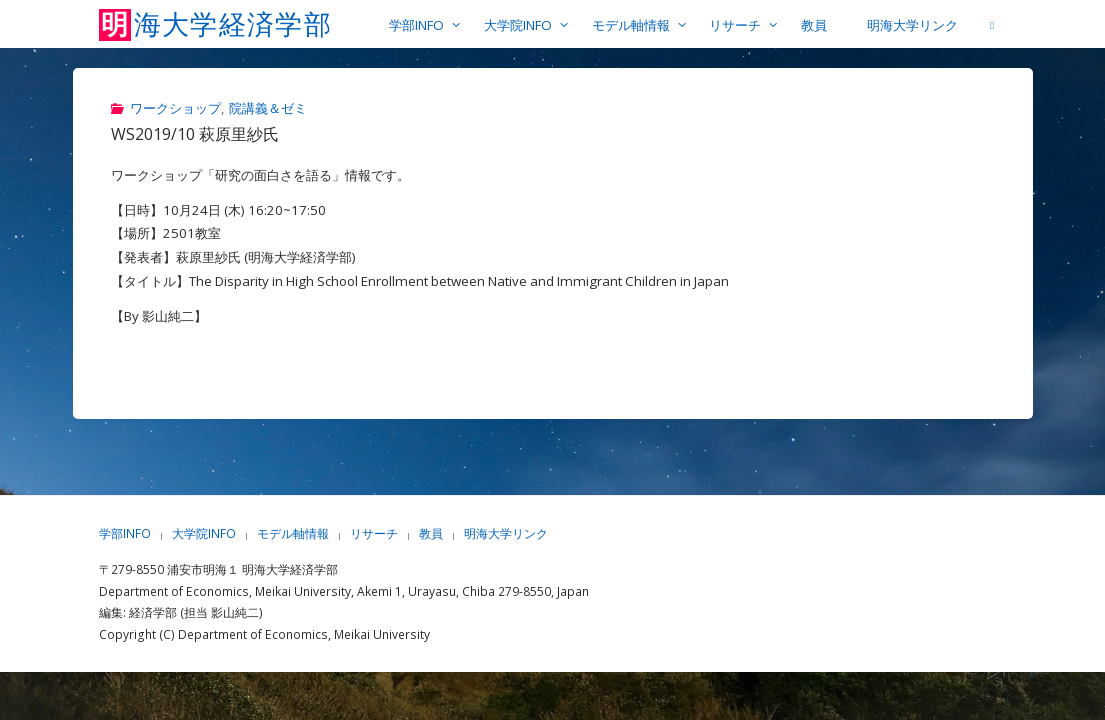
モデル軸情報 (293, 533)
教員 (431, 533)
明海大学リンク (506, 533)
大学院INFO (204, 533)
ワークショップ (175, 108)
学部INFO (125, 533)
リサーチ (374, 533)
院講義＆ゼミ (268, 108)
